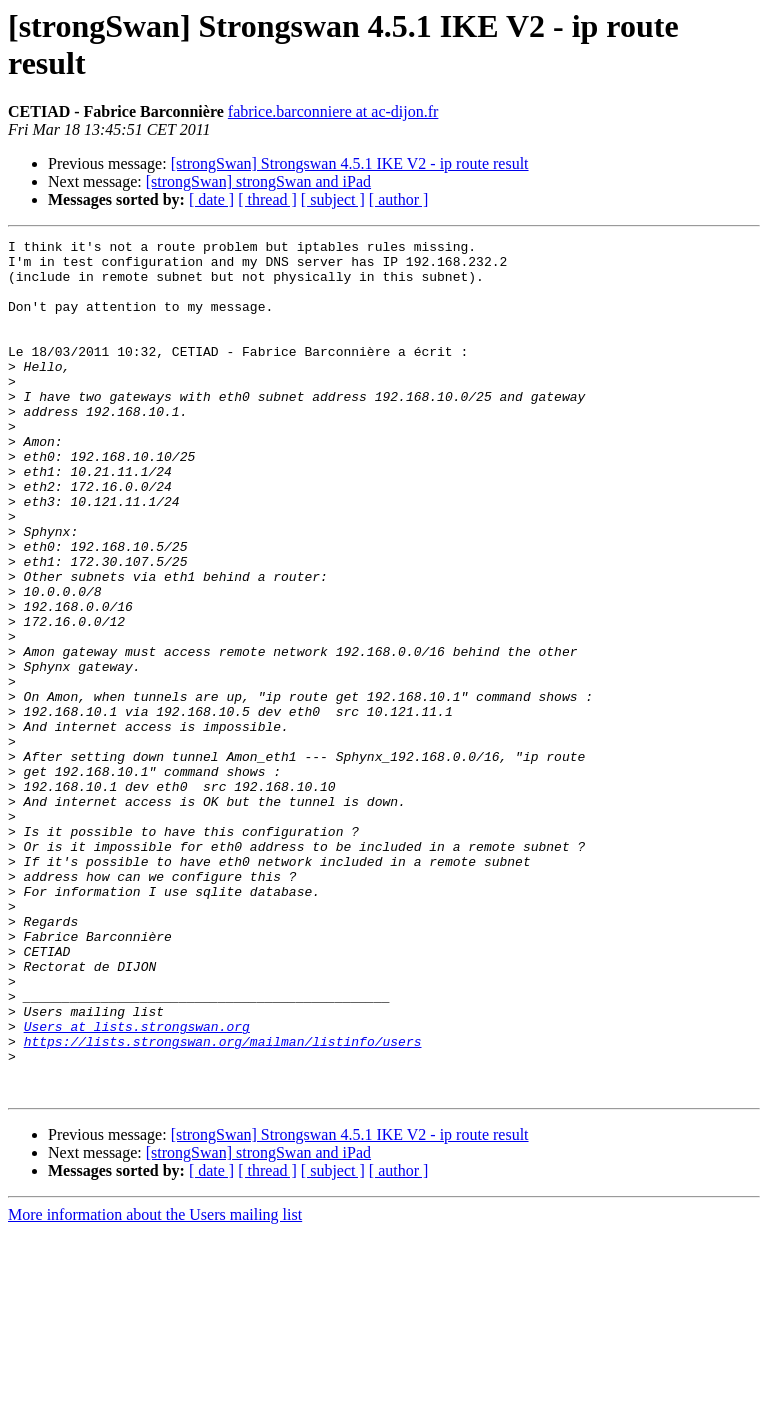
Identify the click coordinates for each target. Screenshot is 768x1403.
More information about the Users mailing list (155, 1385)
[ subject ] (333, 199)
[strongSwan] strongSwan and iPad (258, 181)
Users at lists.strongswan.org (137, 1185)
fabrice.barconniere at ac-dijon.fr (333, 111)
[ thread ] (267, 199)
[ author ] (399, 199)
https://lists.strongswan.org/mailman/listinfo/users (223, 1203)
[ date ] (211, 199)
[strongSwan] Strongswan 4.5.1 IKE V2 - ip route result (350, 163)
